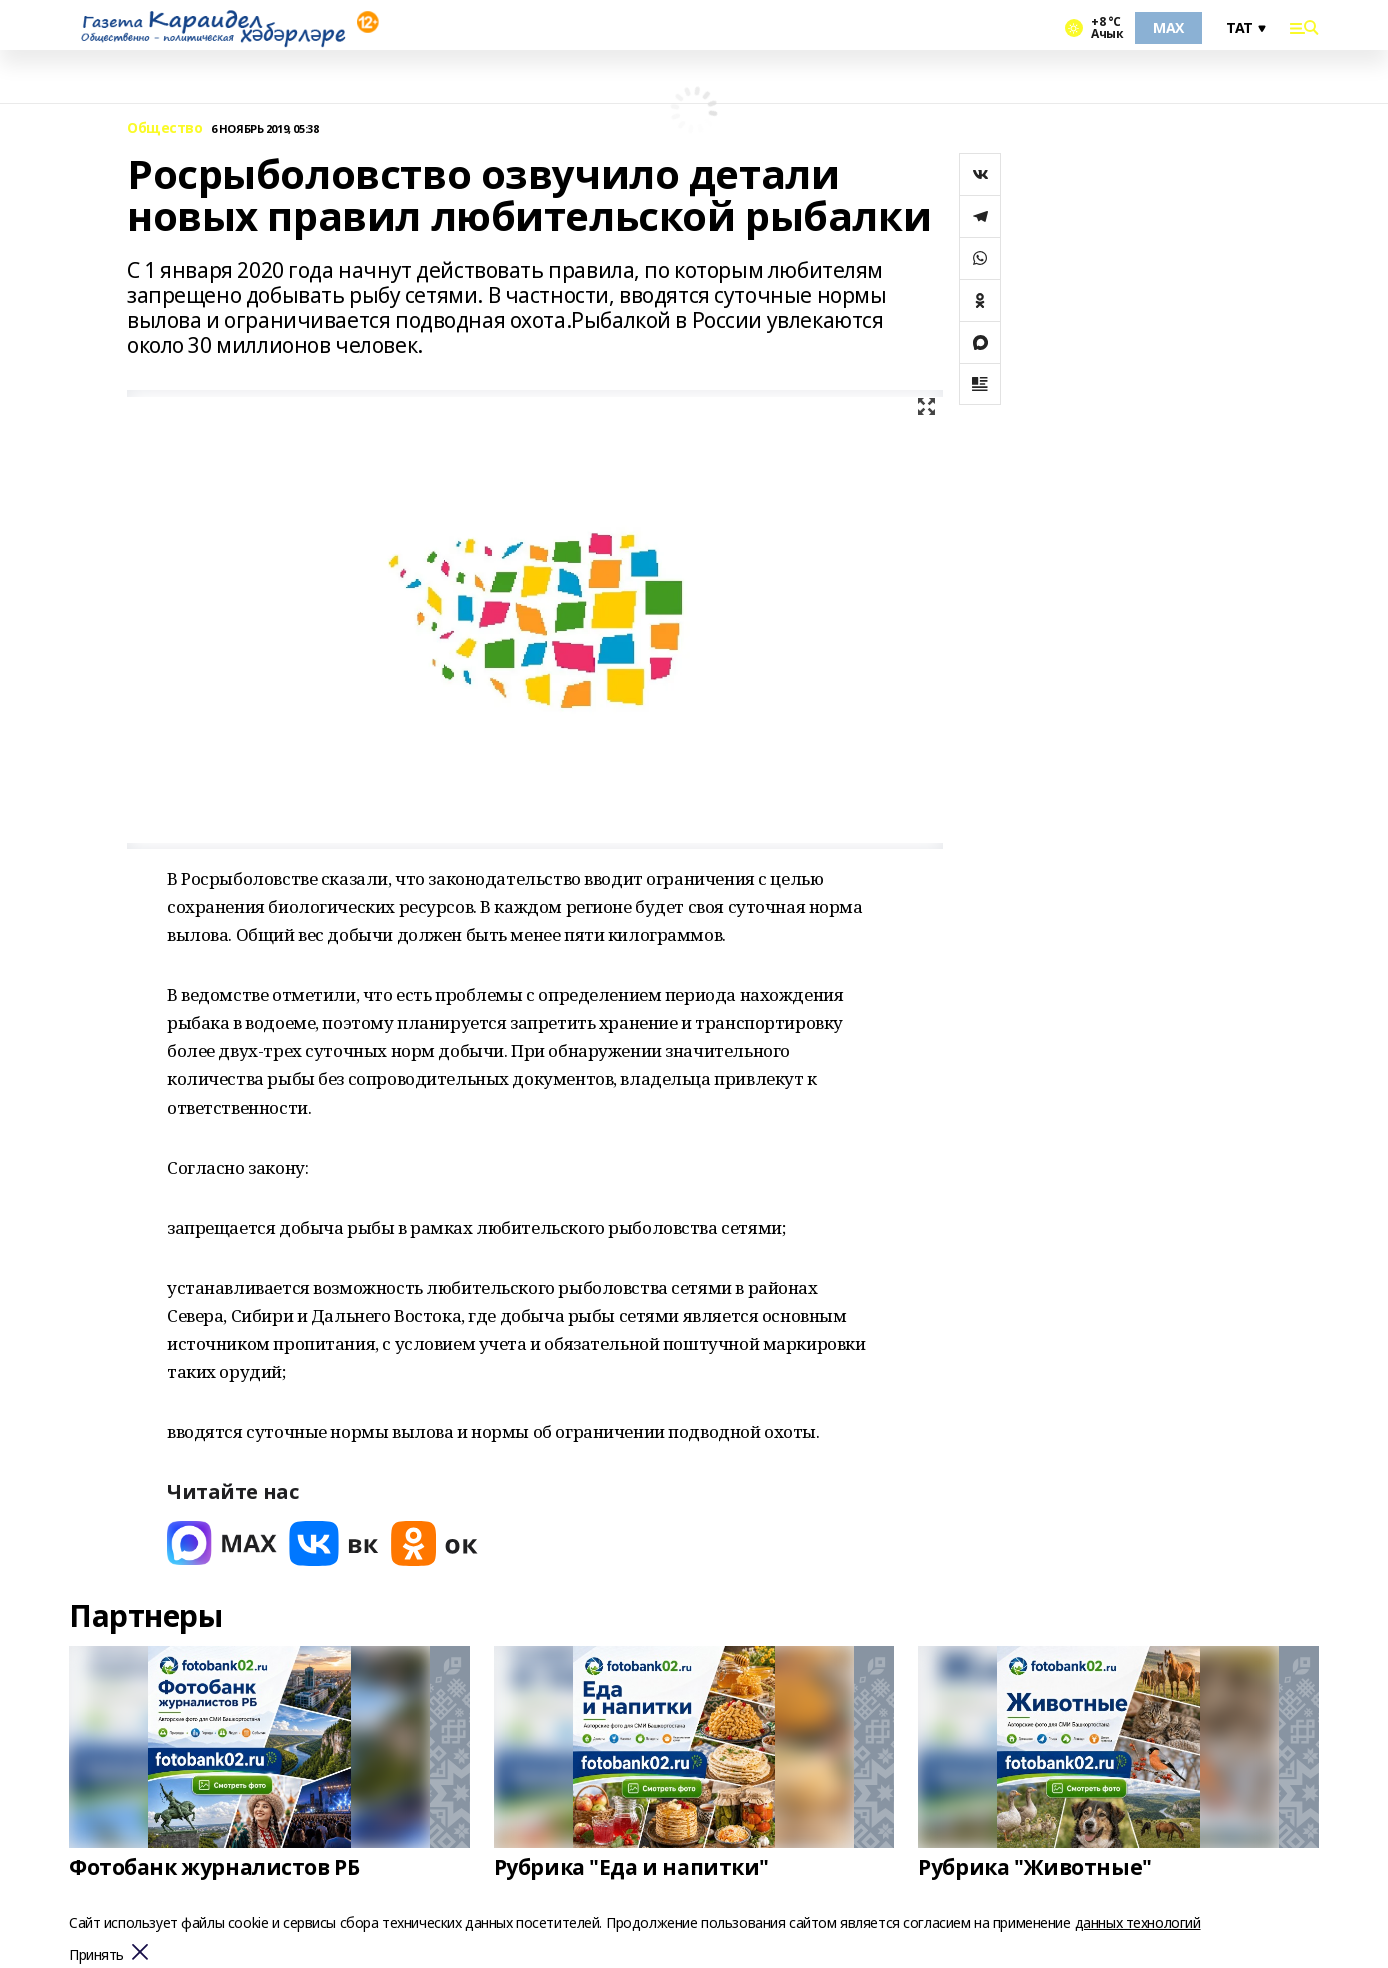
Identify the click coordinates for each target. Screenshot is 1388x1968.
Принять (96, 1955)
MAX (1168, 27)
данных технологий (1138, 1922)
